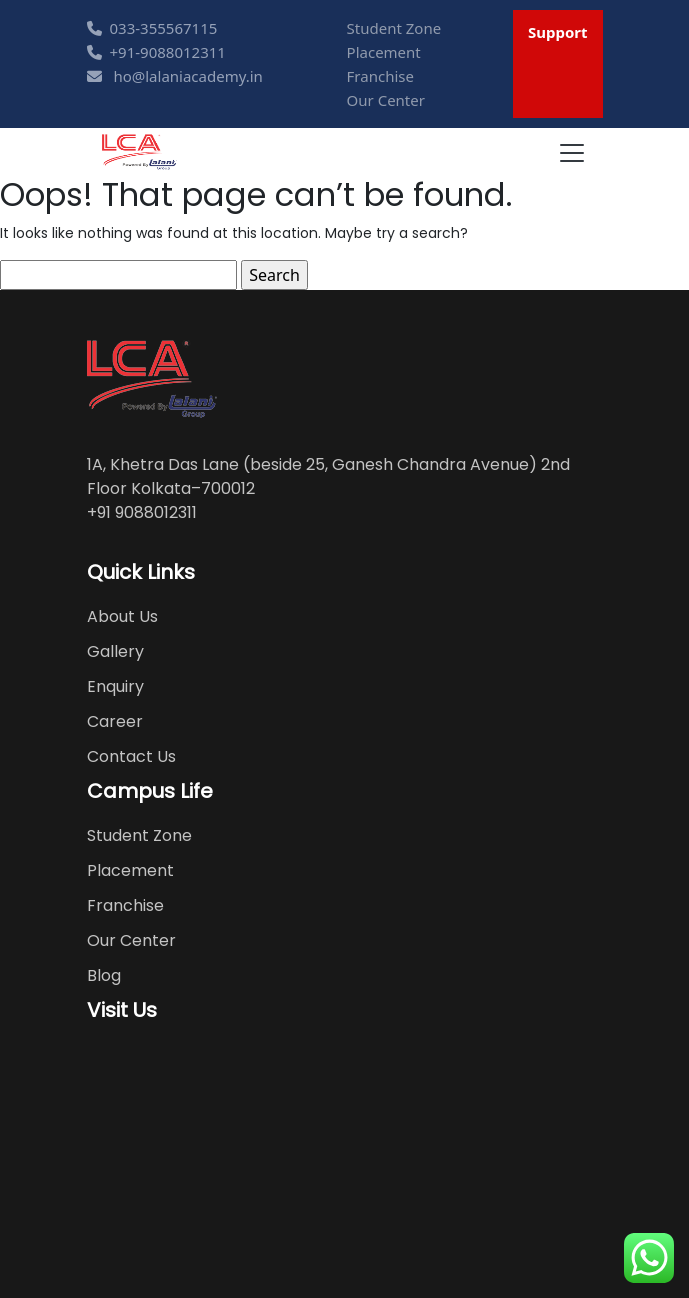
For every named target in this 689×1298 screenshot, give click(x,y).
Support (558, 32)
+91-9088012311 (156, 52)
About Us (122, 616)
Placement (384, 52)
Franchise (380, 76)
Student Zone (394, 28)
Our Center (386, 100)
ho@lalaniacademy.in (175, 76)
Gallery (115, 651)
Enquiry (115, 686)
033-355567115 (152, 28)
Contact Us (131, 756)
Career (115, 721)
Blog (104, 975)
